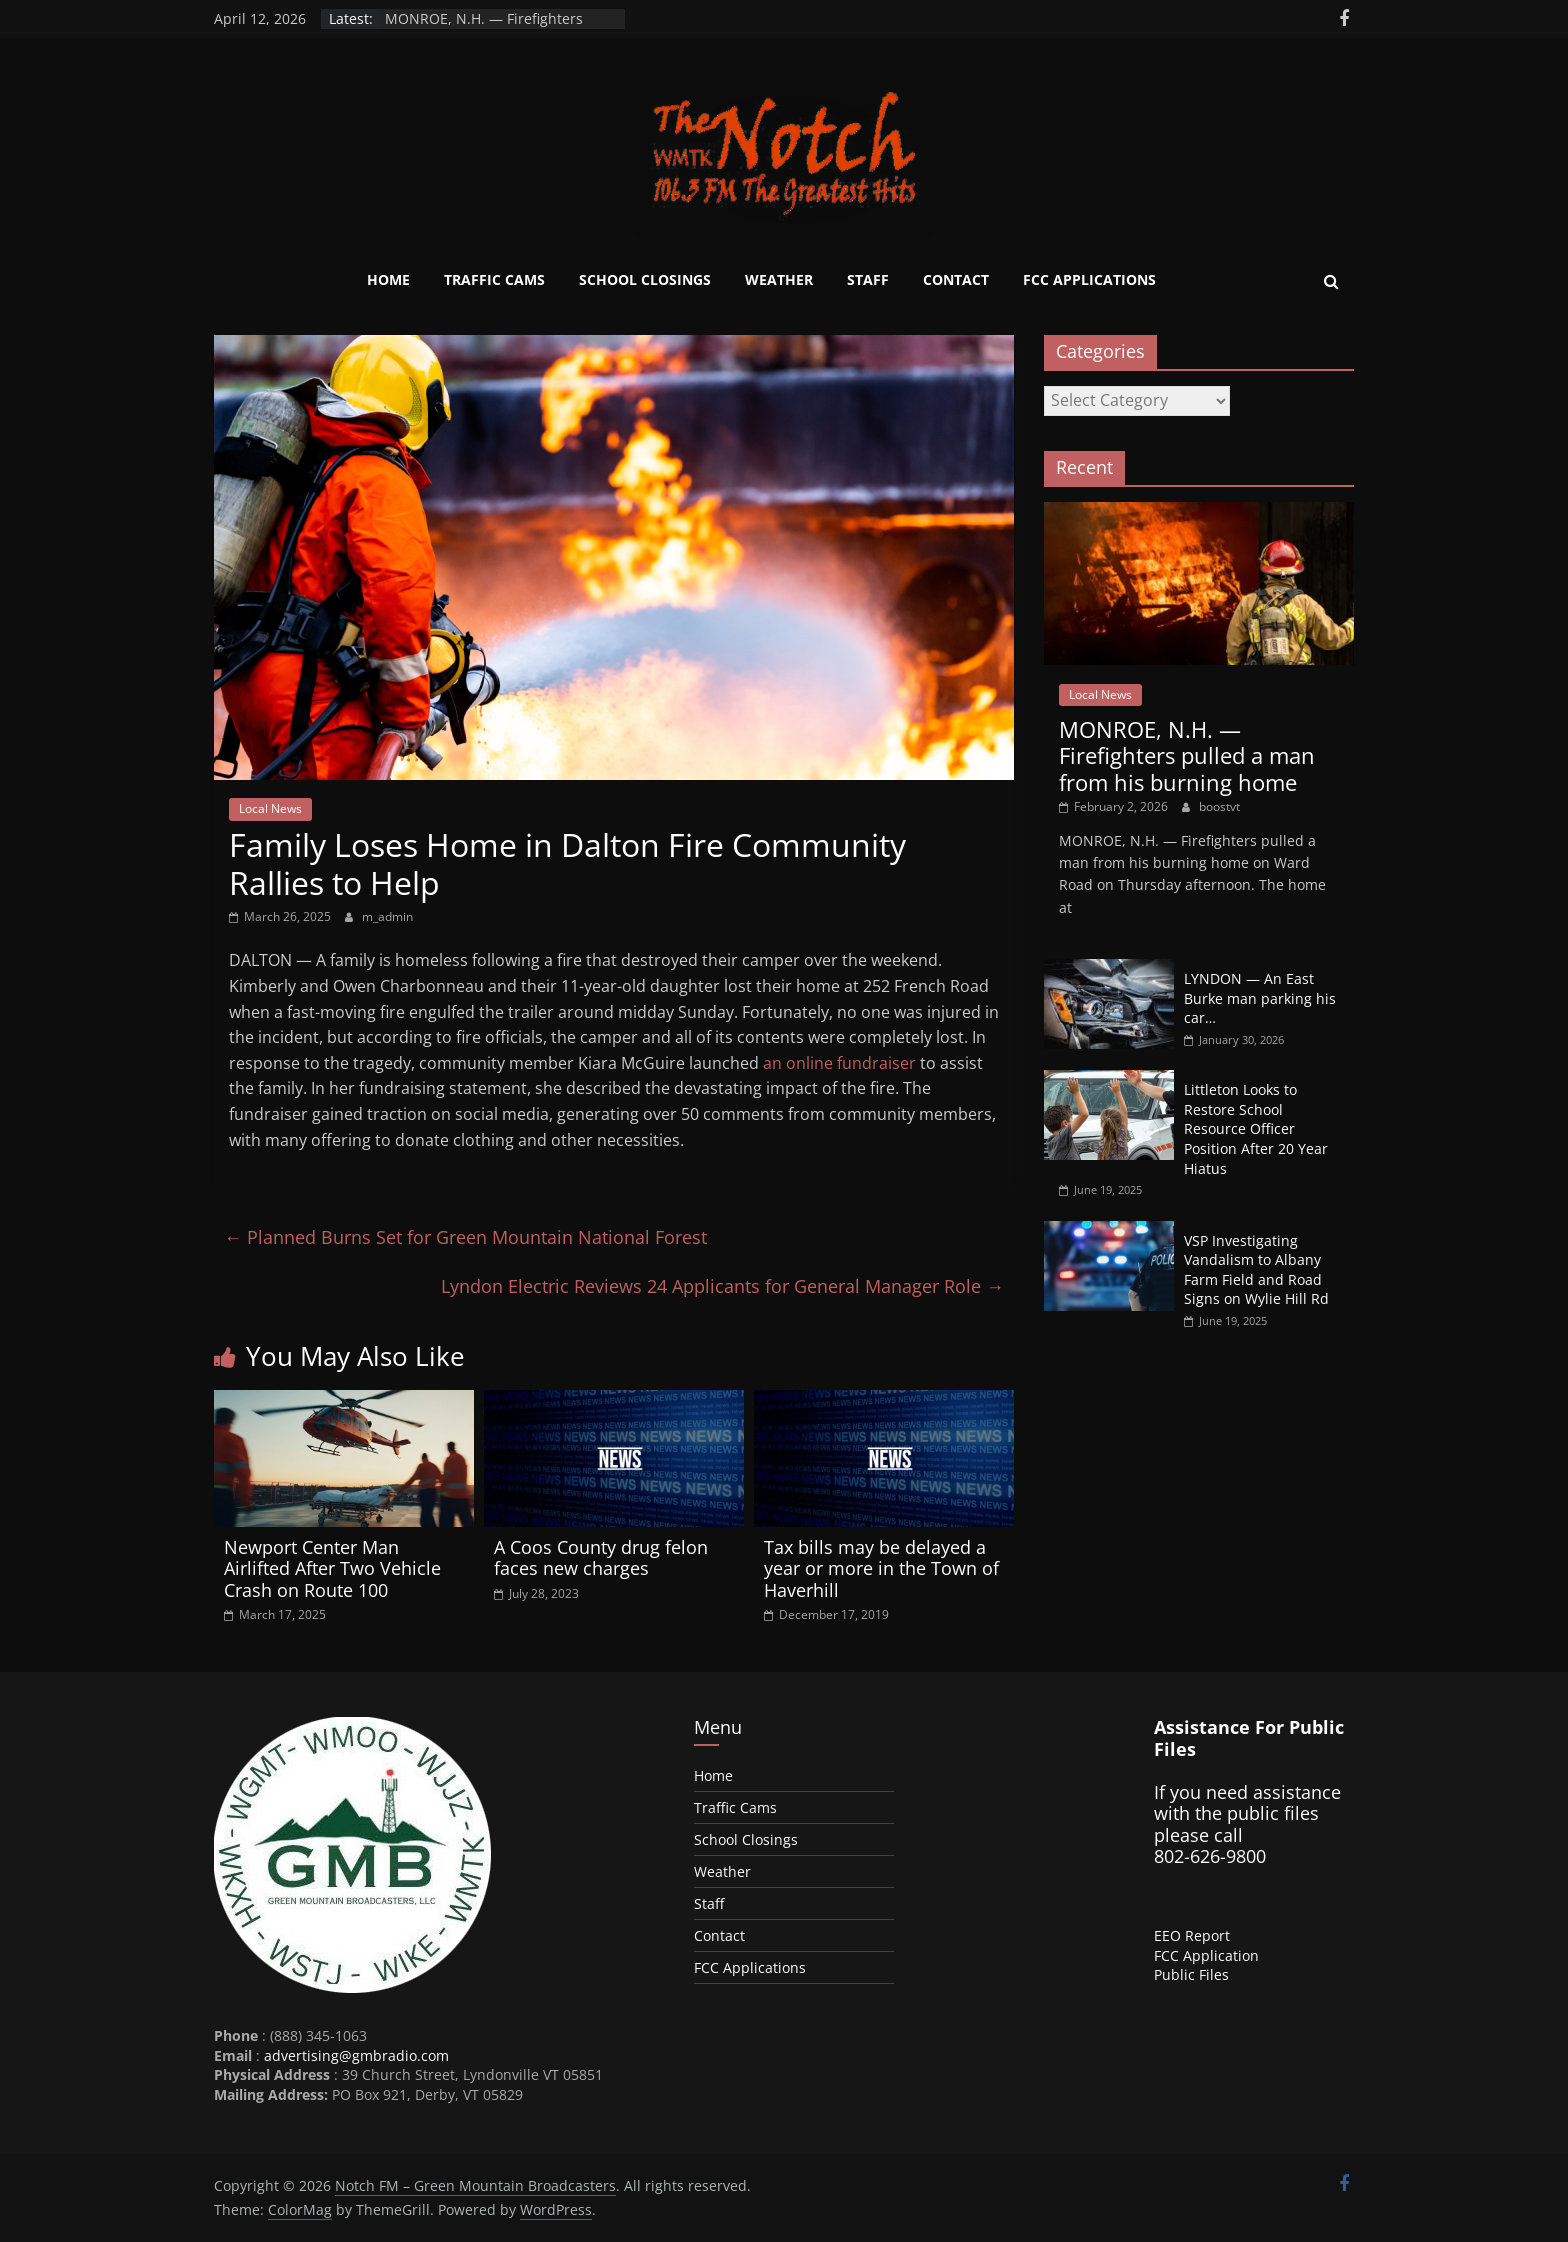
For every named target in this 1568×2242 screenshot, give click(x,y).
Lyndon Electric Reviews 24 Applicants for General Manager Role (722, 1286)
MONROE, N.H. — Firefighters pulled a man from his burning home (1187, 755)
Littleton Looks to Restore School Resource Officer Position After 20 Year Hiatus (1256, 1128)
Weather (779, 279)
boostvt (1219, 806)
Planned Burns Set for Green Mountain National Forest (465, 1237)
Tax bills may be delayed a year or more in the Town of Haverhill (881, 1568)
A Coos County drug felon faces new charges (601, 1558)
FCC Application (1206, 1955)
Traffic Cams (494, 279)
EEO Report (1192, 1935)
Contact (956, 279)
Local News (270, 808)
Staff (868, 279)
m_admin (387, 916)
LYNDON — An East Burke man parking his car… (1260, 998)
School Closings (645, 279)
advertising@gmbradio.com (356, 2055)
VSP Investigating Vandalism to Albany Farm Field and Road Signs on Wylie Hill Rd (1256, 1270)
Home (388, 279)
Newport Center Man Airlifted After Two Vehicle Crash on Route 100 (332, 1568)
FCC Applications (1089, 279)
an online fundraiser (839, 1063)
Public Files (1191, 1974)
